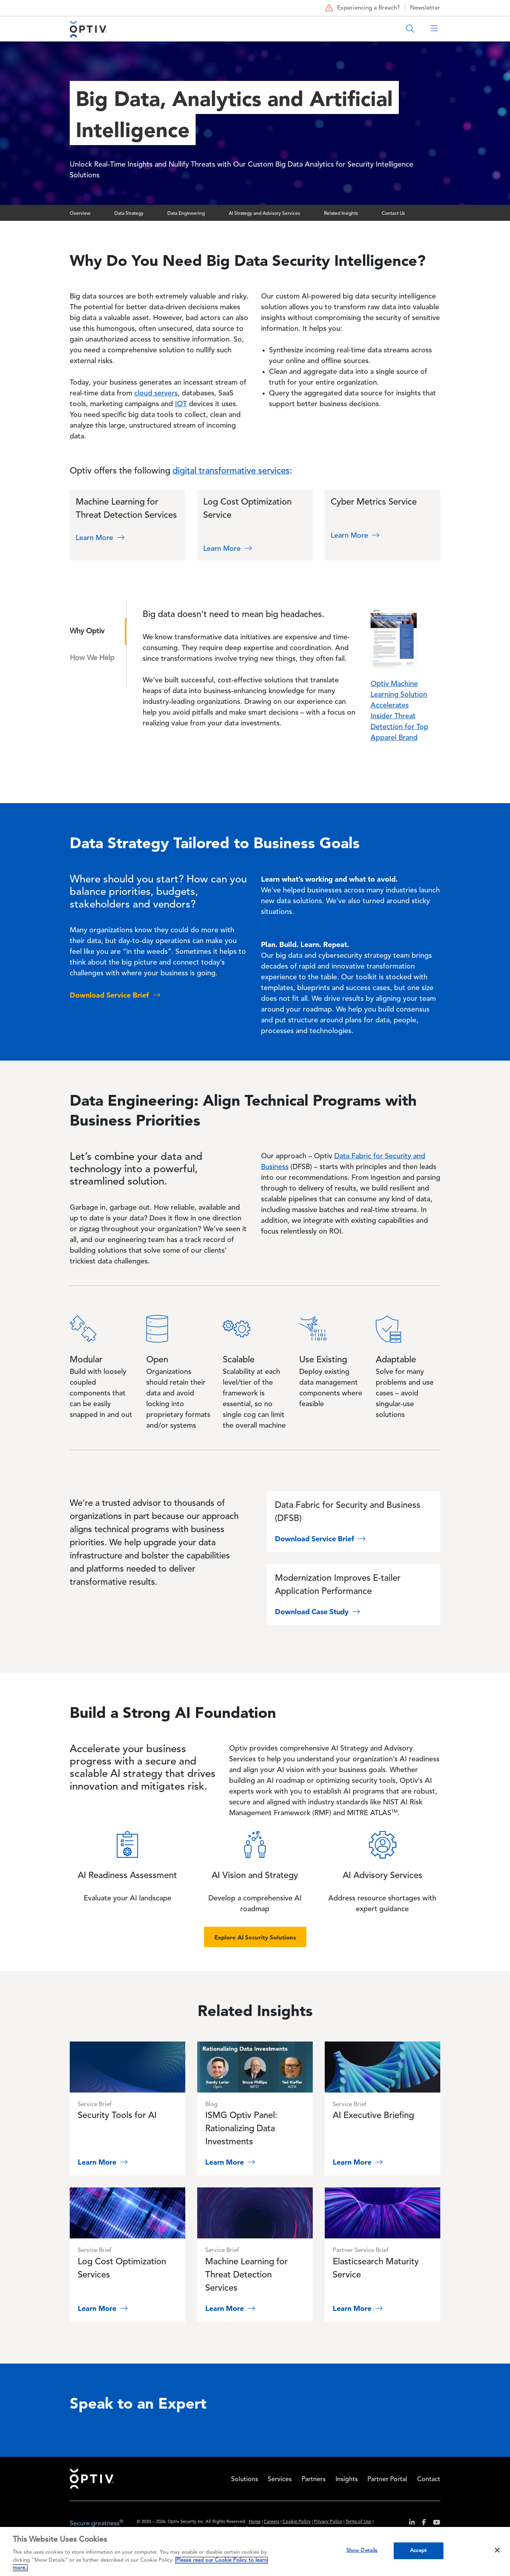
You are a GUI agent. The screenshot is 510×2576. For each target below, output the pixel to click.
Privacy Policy (328, 2522)
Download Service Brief (321, 1538)
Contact (428, 2479)
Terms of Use (358, 2522)
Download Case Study (318, 1611)
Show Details (362, 2550)
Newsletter (425, 8)
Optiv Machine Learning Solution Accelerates (399, 694)
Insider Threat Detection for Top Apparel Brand (399, 727)
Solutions (244, 2479)
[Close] (497, 2550)
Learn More (101, 538)
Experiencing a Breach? (361, 8)
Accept (418, 2550)
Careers (271, 2522)
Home (92, 2479)
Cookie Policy (296, 2522)
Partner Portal (387, 2479)
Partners (314, 2479)
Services (280, 2479)
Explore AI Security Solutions (255, 1937)
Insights (346, 2479)
